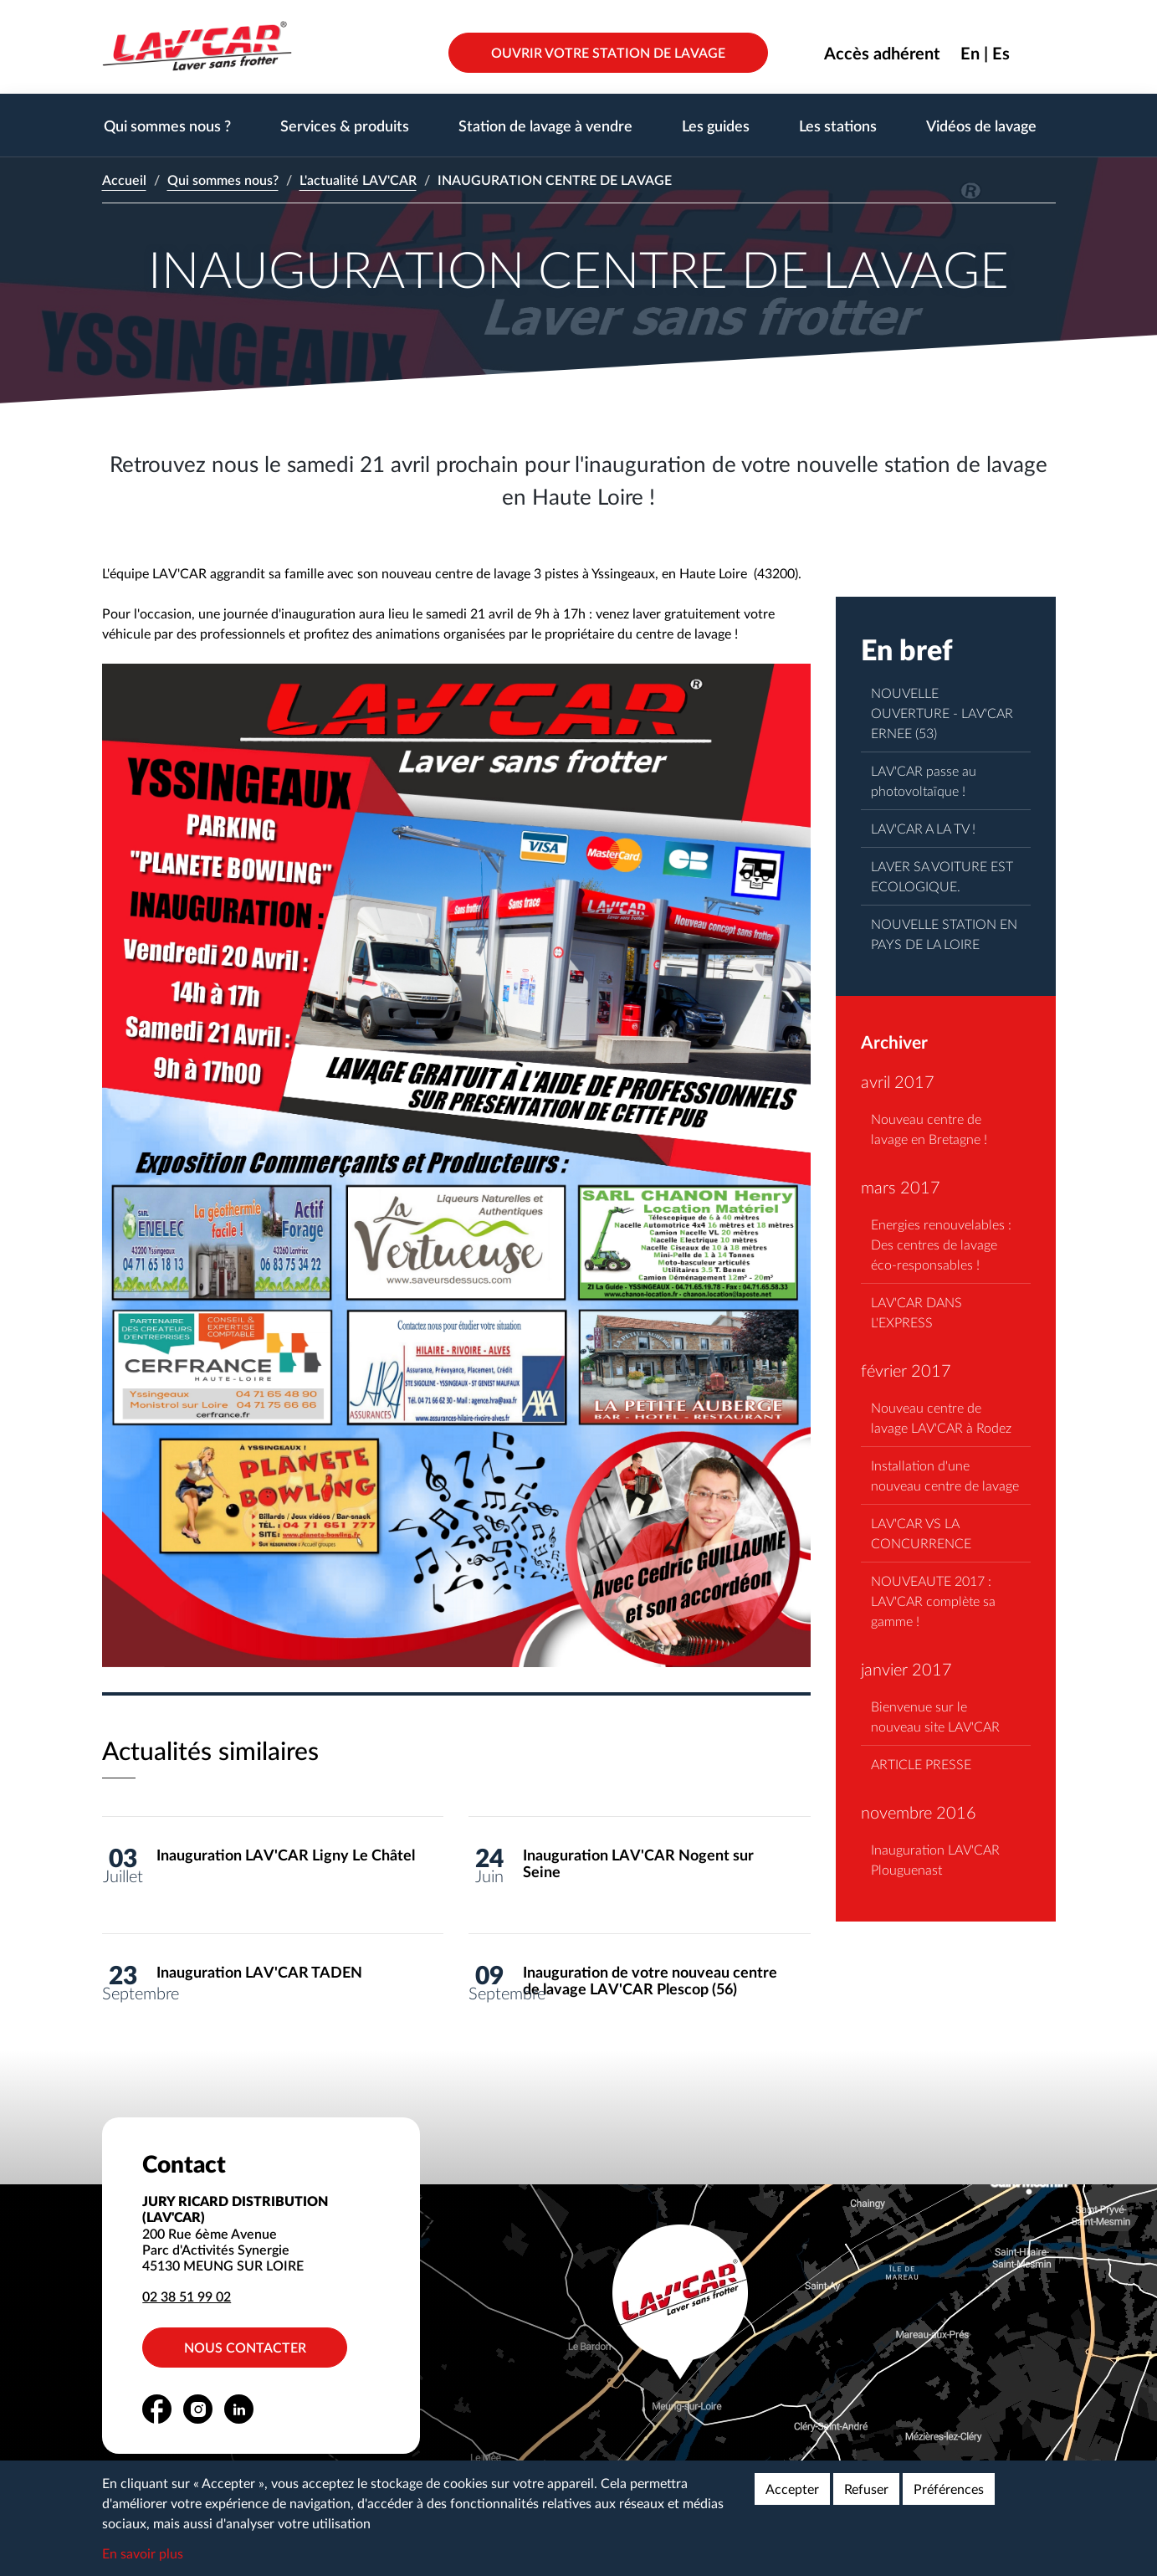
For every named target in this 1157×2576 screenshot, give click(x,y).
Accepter (792, 2488)
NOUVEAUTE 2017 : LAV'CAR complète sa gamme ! (933, 1600)
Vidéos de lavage (981, 125)
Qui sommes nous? (223, 179)
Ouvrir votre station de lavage (608, 52)
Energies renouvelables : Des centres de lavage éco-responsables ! (941, 1244)
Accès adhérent (881, 52)
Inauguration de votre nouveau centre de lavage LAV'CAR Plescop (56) (650, 1980)
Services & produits (344, 125)
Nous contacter (246, 2347)
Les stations (838, 125)
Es (1001, 52)
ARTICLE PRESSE (921, 1764)
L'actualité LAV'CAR (358, 179)
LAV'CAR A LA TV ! (923, 828)
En (970, 52)
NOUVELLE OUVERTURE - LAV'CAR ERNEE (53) (942, 712)
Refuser (866, 2488)
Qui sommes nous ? (167, 125)
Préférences (949, 2488)
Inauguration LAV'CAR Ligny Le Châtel (285, 1855)
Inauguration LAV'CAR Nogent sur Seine (638, 1863)
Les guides (716, 125)
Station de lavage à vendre (545, 125)
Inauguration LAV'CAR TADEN (259, 1972)
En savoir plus (142, 2553)
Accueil (124, 179)
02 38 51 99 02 (186, 2296)
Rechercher (1043, 52)
